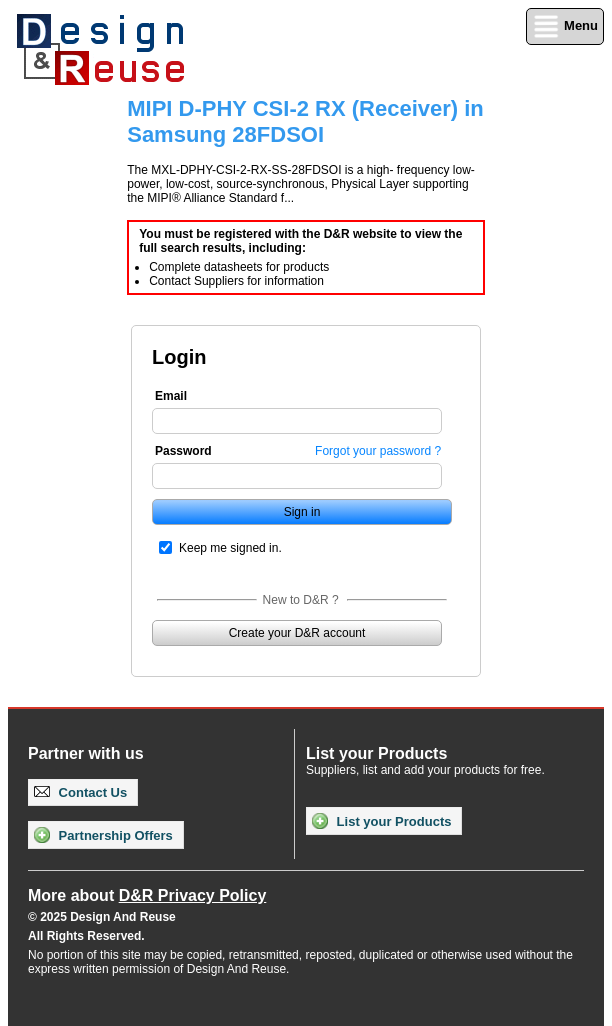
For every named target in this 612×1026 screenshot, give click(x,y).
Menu (565, 26)
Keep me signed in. (230, 548)
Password (183, 451)
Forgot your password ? (378, 451)
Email (171, 396)
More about (147, 895)
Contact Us (80, 792)
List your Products (381, 821)
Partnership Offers (103, 835)
